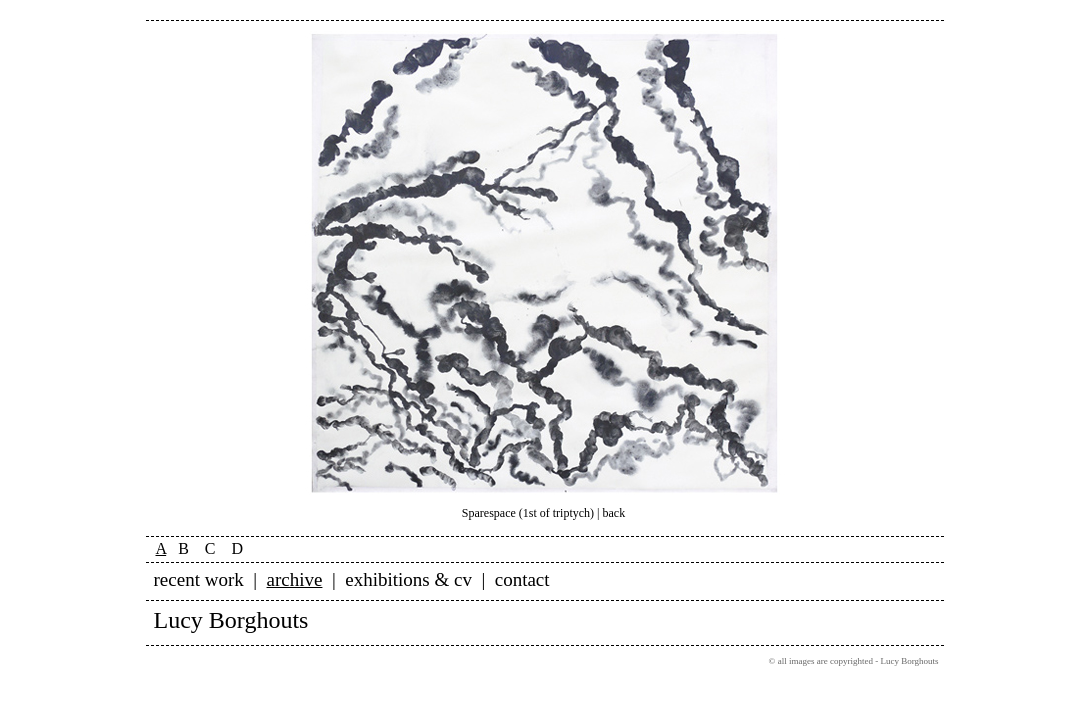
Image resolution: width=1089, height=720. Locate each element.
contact (522, 579)
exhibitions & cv (408, 579)
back (614, 513)
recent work (199, 579)
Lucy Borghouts (231, 620)
